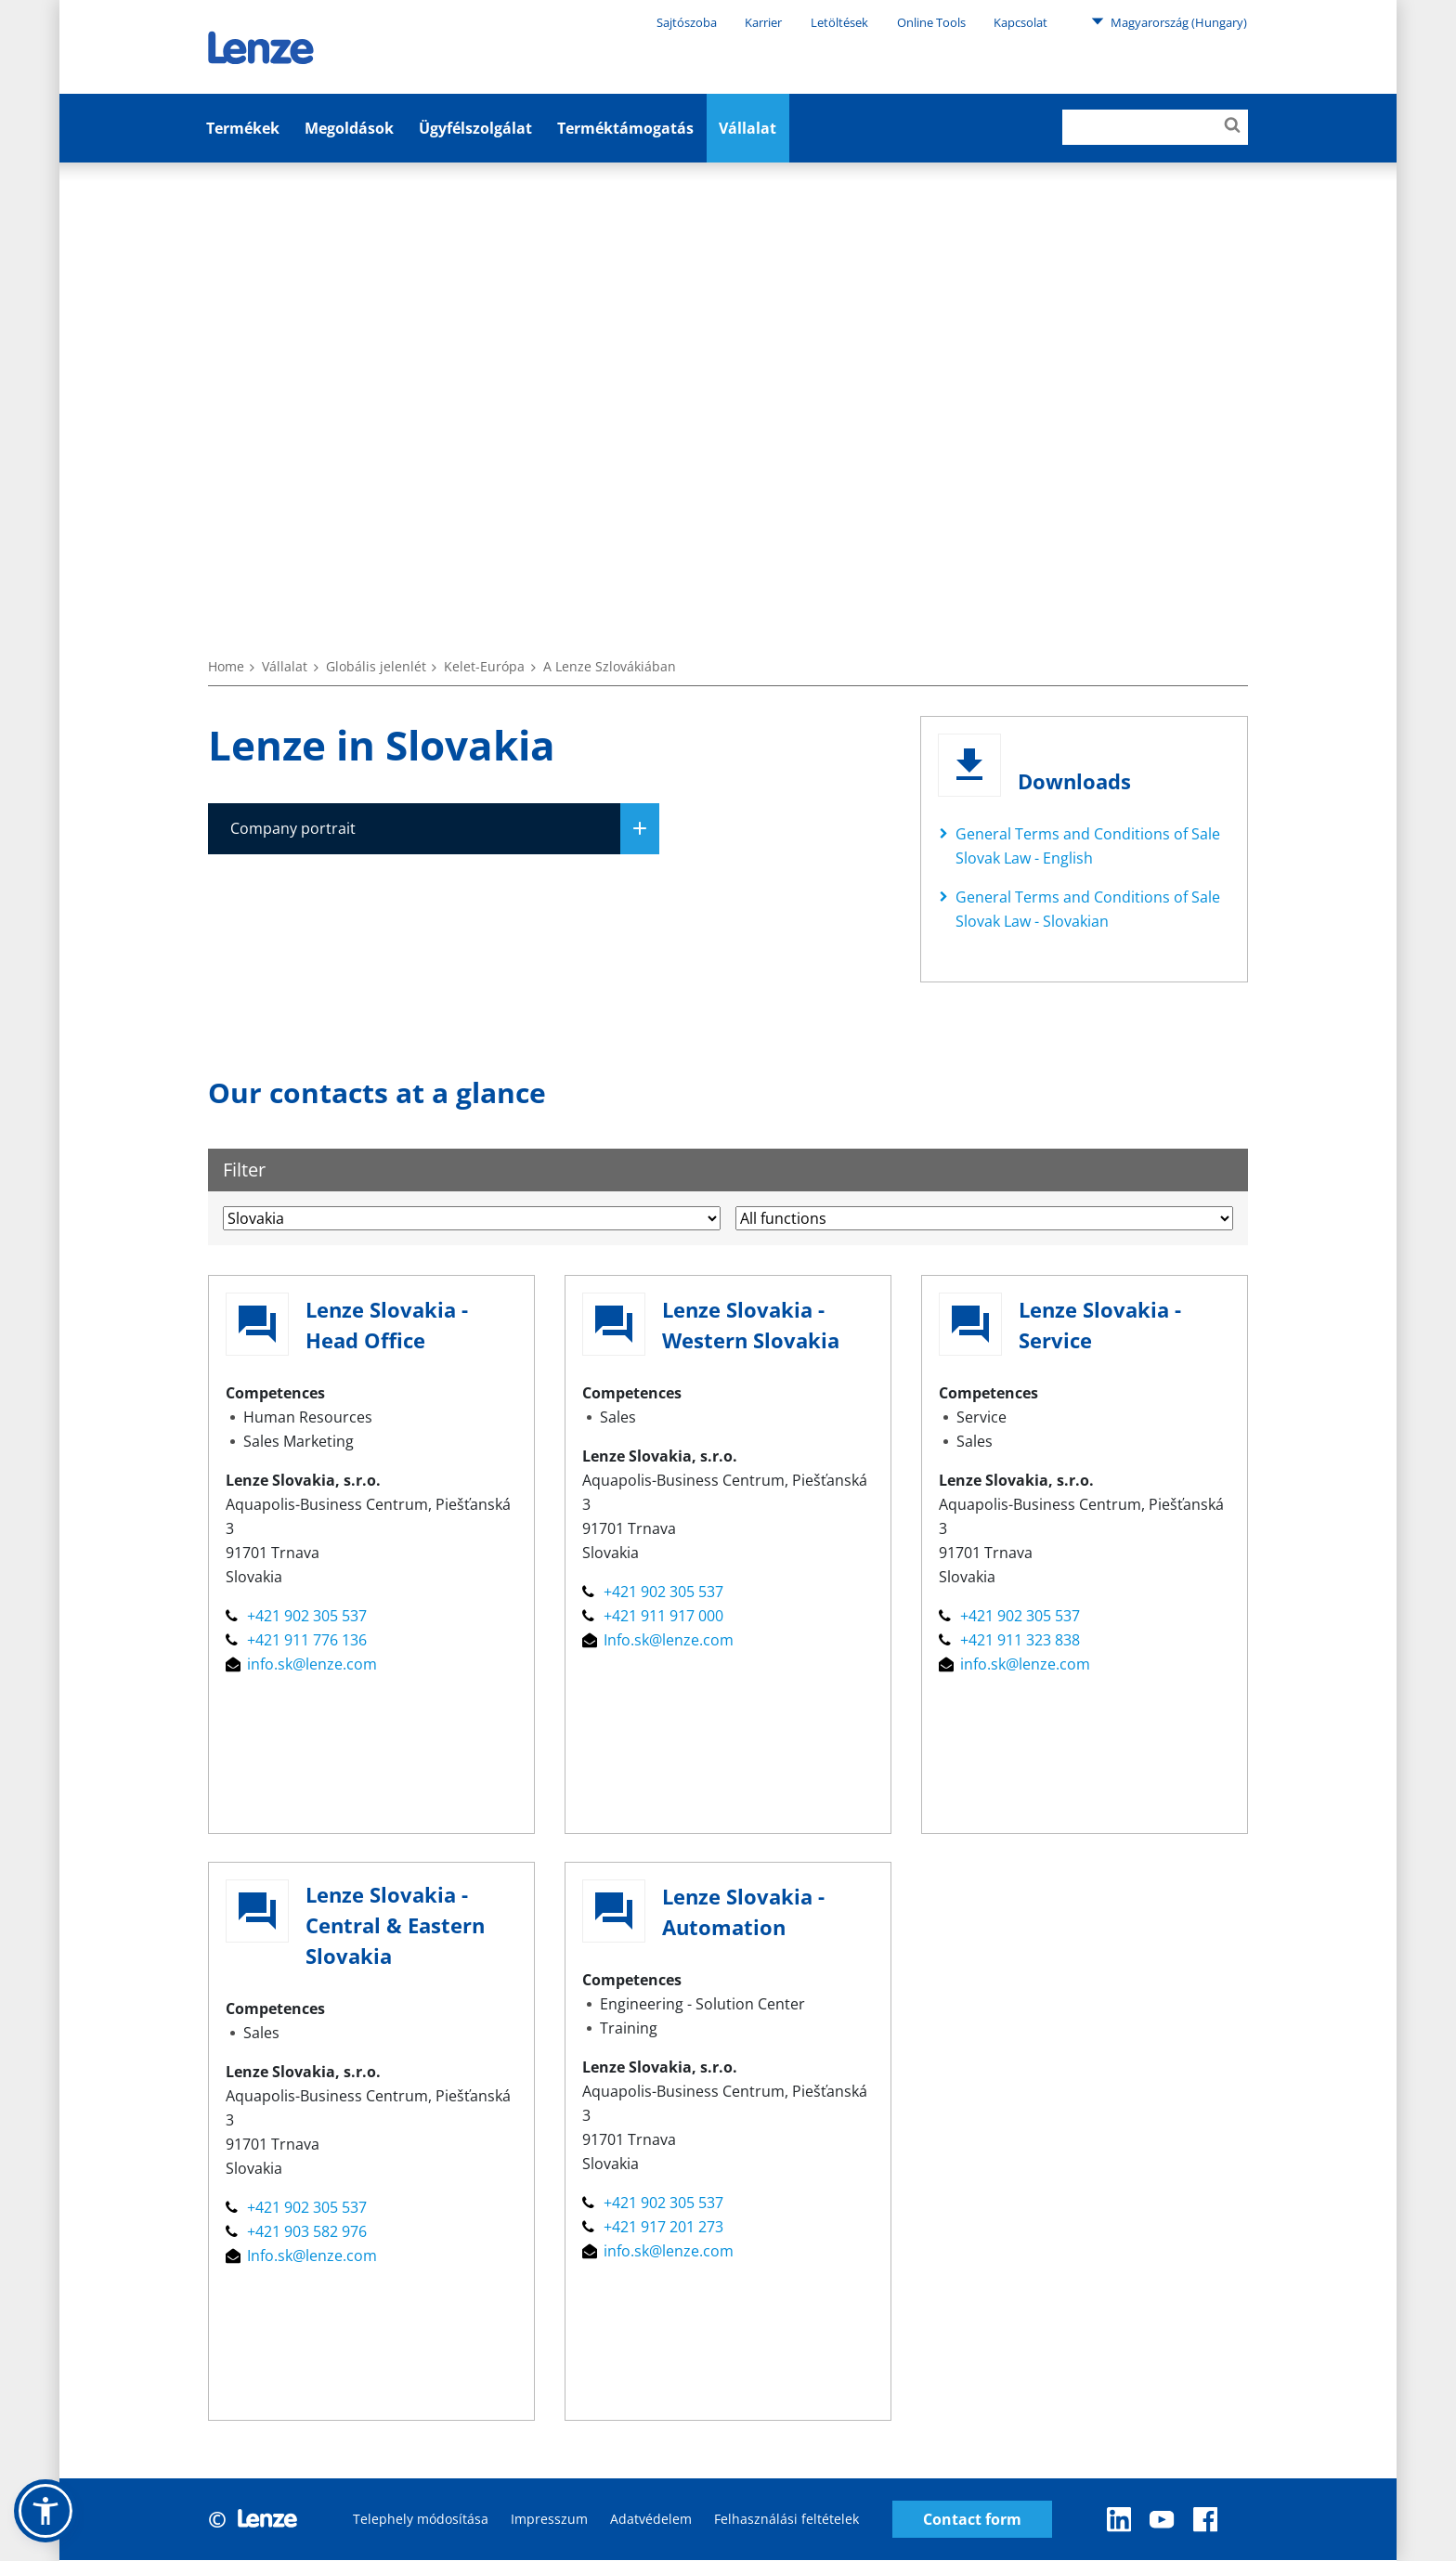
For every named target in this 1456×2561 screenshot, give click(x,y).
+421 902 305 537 (296, 1616)
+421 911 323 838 (1009, 1641)
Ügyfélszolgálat (475, 128)
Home (226, 666)
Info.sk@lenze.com (658, 1641)
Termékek (243, 128)
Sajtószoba (686, 22)
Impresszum (549, 2519)
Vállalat (747, 128)
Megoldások (349, 128)
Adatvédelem (651, 2519)
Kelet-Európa (484, 666)
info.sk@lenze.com (301, 1665)
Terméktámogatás (625, 128)
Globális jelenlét (376, 666)
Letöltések (839, 22)
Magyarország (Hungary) (1169, 21)
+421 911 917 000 (652, 1616)
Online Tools (931, 22)
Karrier (763, 22)
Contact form (972, 2519)
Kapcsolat (1020, 22)
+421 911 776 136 (296, 1641)
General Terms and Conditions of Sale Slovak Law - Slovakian (1088, 909)
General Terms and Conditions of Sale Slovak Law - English (1088, 846)
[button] (45, 2511)
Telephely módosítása (420, 2519)
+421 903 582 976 (296, 2232)
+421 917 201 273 (652, 2227)
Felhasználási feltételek (786, 2519)
